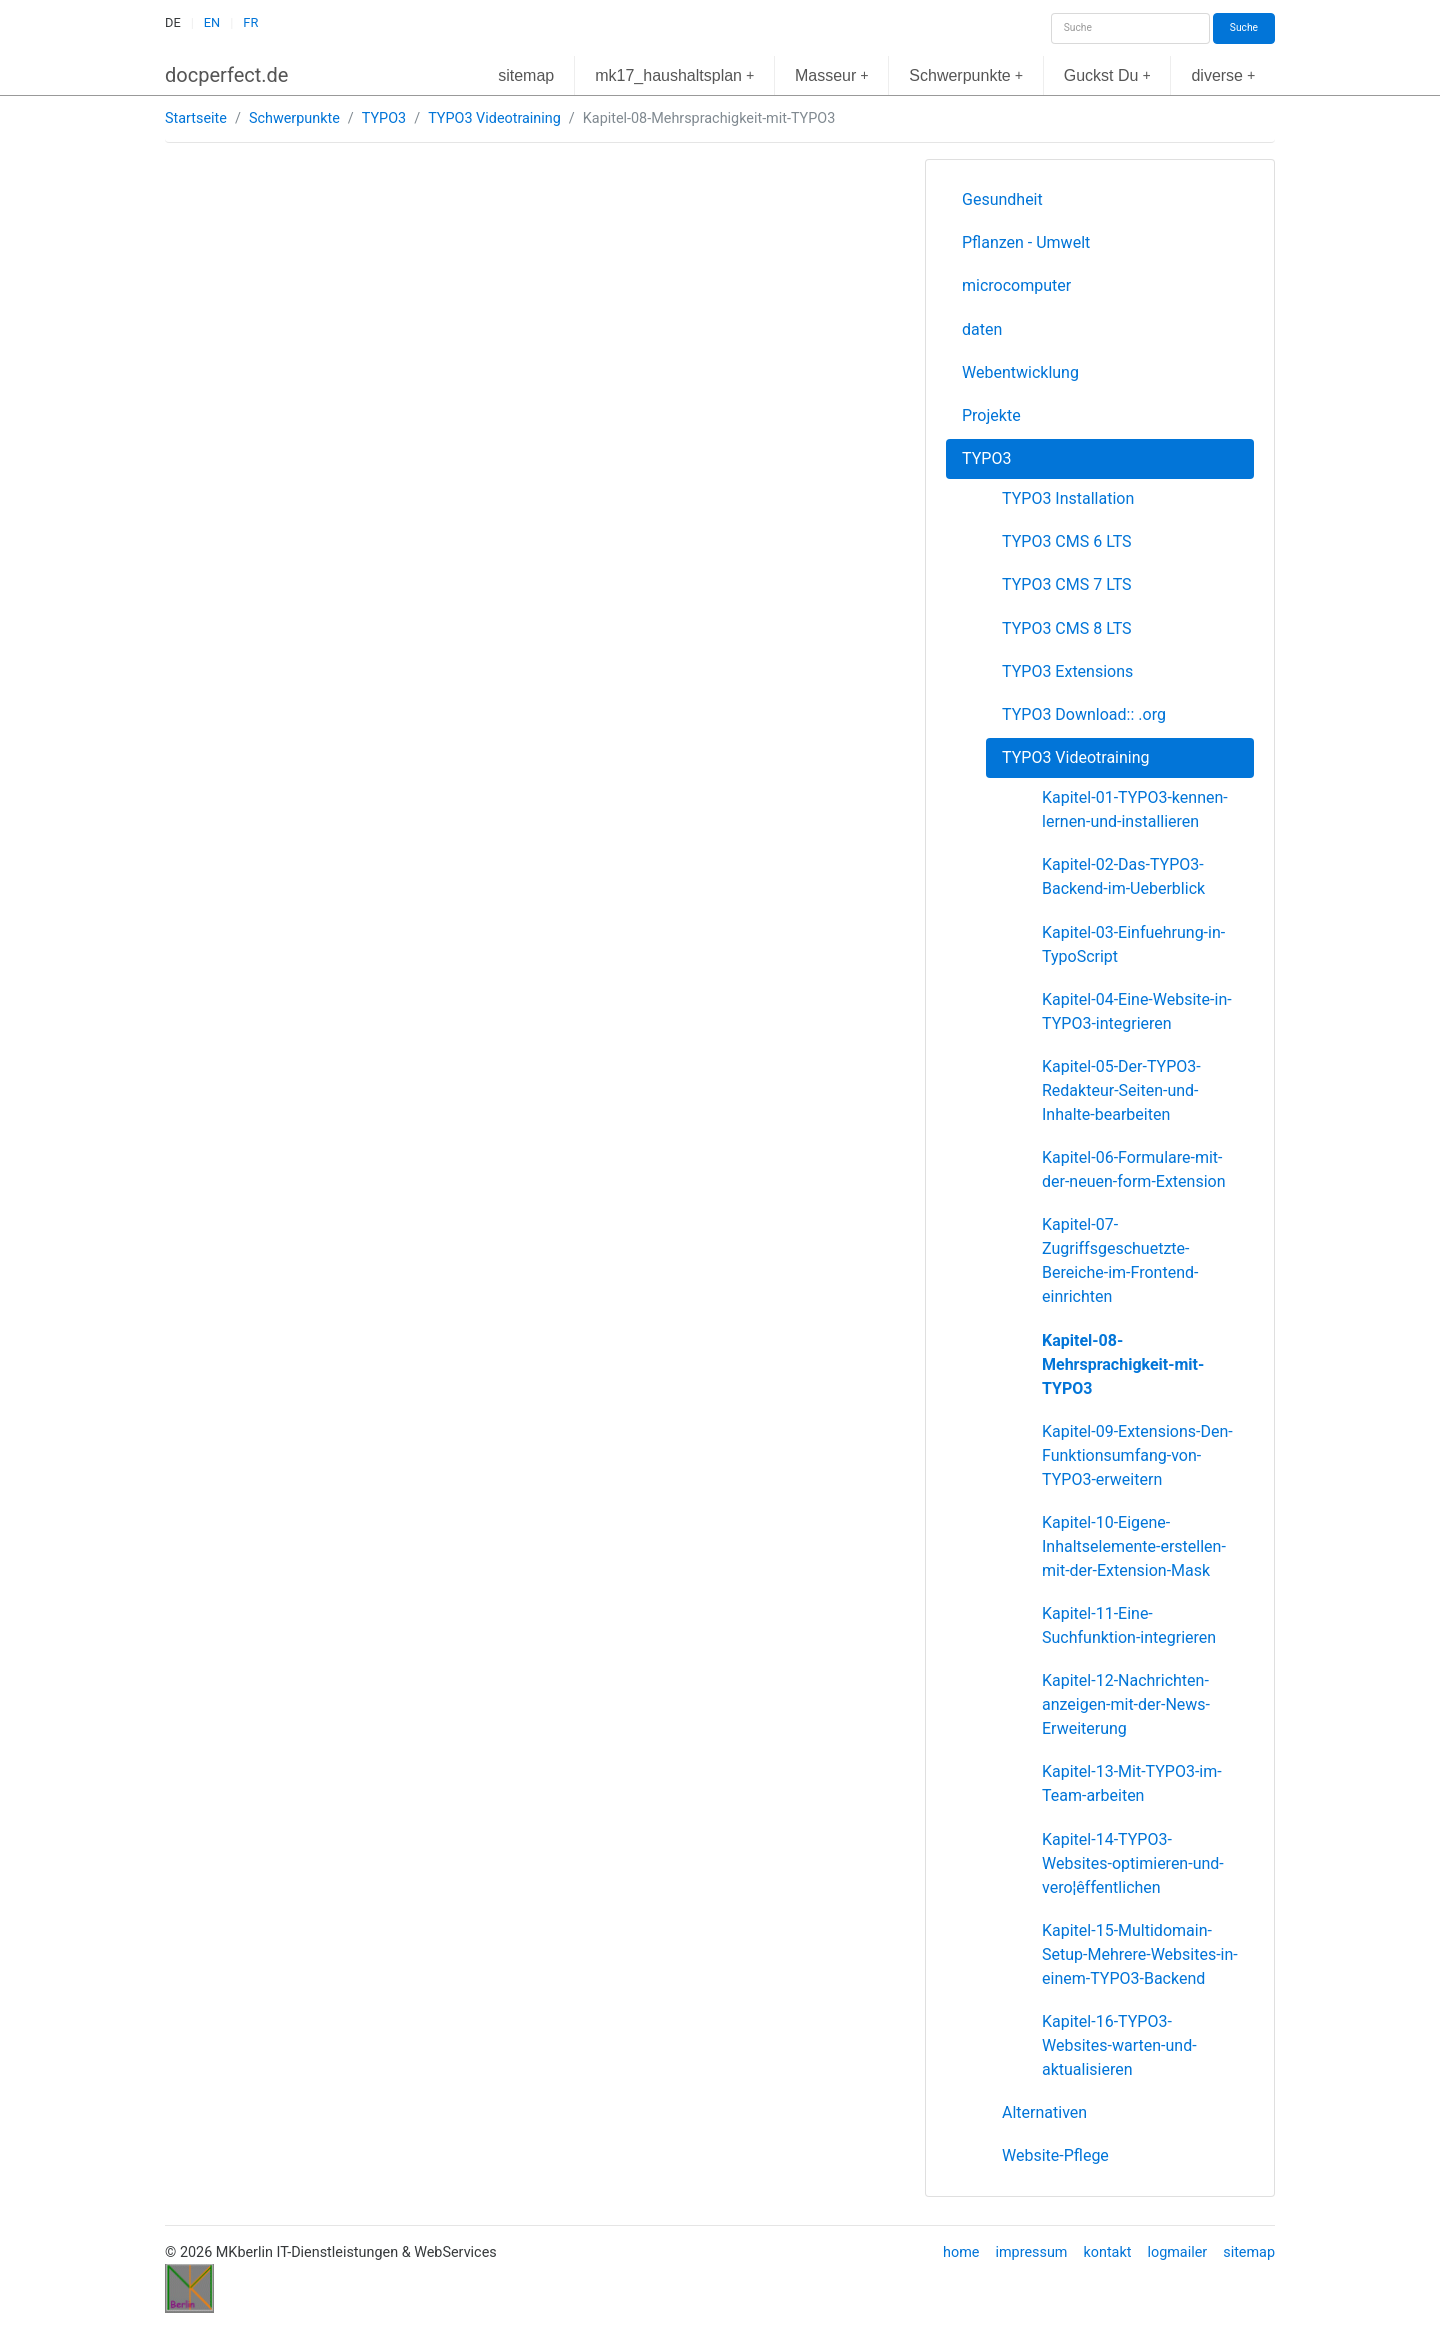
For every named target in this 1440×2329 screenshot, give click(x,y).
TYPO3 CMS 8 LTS (1067, 628)
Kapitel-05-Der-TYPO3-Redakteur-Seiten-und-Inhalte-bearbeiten (1121, 1090)
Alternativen (1044, 2112)
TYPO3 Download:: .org (1084, 714)
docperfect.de (226, 75)
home (961, 2252)
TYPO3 (384, 118)
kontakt (1107, 2252)
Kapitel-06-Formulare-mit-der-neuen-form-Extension (1134, 1169)
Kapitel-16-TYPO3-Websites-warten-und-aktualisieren (1119, 2045)
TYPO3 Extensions (1067, 671)
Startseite (196, 118)
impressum (1031, 2252)
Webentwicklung (1020, 372)
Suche (1244, 27)
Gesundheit (1002, 199)
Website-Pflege (1055, 2155)
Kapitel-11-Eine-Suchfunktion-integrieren (1129, 1625)
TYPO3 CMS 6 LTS (1067, 541)
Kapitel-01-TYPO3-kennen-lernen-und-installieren (1135, 809)
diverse (1223, 75)
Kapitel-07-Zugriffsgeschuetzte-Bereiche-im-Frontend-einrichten (1120, 1260)
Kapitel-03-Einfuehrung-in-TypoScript (1133, 944)
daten (982, 329)
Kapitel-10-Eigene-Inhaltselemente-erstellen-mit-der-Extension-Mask (1134, 1546)
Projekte (991, 415)
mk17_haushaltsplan (674, 75)
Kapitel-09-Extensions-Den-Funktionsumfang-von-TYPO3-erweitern (1137, 1455)
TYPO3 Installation (1068, 498)
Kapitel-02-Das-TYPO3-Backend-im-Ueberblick (1123, 876)
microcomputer (1016, 285)
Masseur (832, 75)
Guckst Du (1107, 75)
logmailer (1177, 2252)
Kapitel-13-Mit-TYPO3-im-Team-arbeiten (1132, 1783)
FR (250, 22)
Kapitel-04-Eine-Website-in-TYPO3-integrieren (1137, 1011)
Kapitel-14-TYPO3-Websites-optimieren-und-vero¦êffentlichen (1133, 1863)
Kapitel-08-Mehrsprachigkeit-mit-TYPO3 (1123, 1364)
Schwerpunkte (966, 75)
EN (212, 22)
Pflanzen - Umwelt (1026, 242)
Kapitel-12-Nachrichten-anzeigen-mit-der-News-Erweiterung (1126, 1704)
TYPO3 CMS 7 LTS (1067, 584)
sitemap (526, 75)
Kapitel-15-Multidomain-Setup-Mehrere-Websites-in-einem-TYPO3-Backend (1140, 1954)
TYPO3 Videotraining (494, 118)
